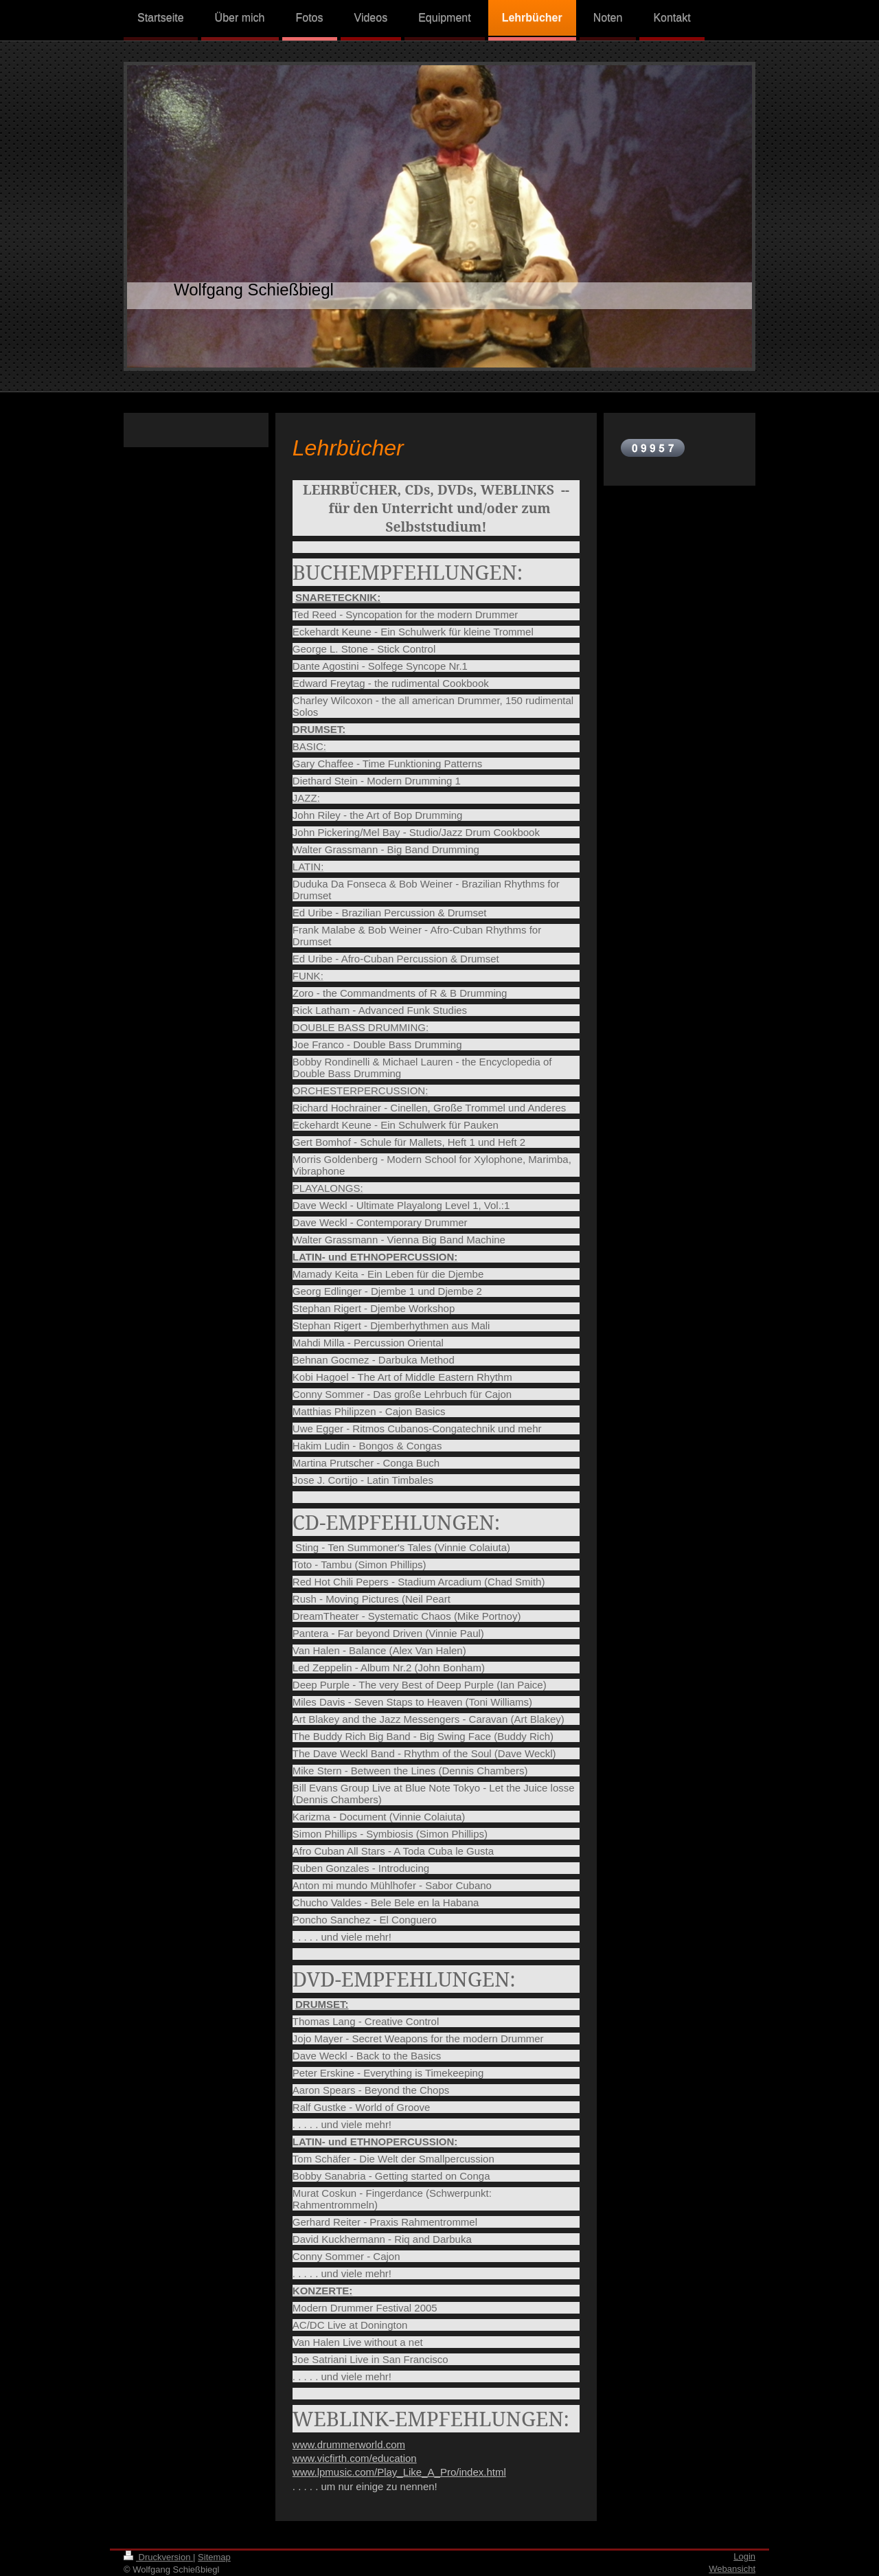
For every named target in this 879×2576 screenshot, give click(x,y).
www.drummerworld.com (349, 2444)
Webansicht (732, 2569)
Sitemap (214, 2557)
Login (744, 2556)
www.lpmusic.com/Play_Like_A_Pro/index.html (399, 2472)
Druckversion (158, 2557)
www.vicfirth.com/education (355, 2458)
